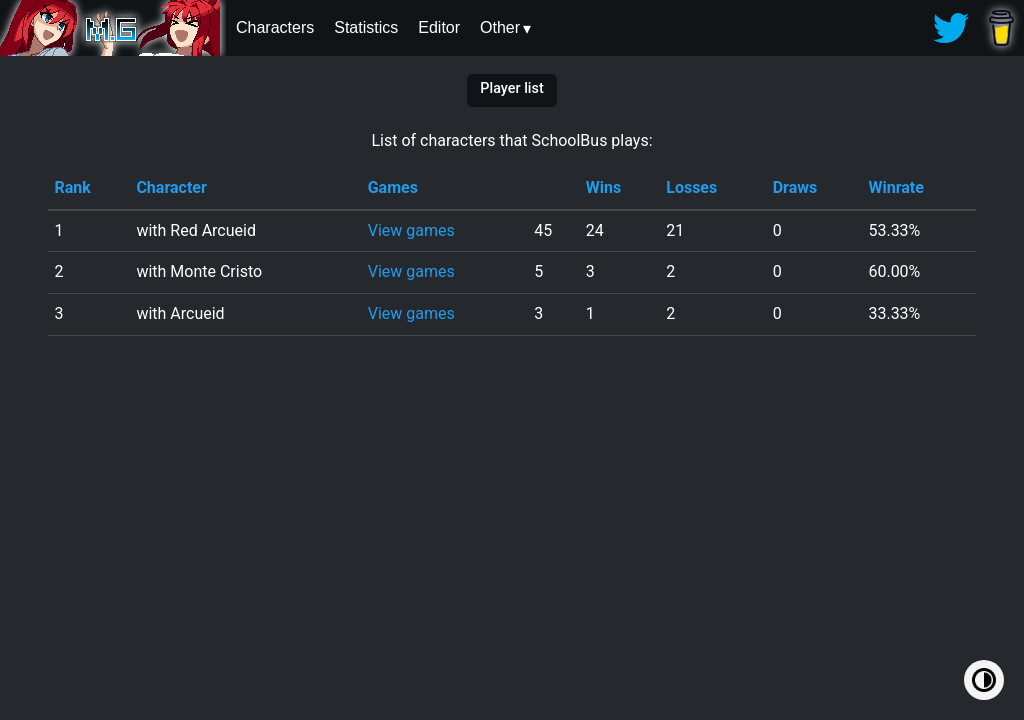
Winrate (895, 187)
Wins (603, 187)
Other (500, 27)
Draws (795, 187)
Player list (511, 88)
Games (393, 187)
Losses (691, 187)
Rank (72, 187)
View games (411, 230)
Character (171, 187)
